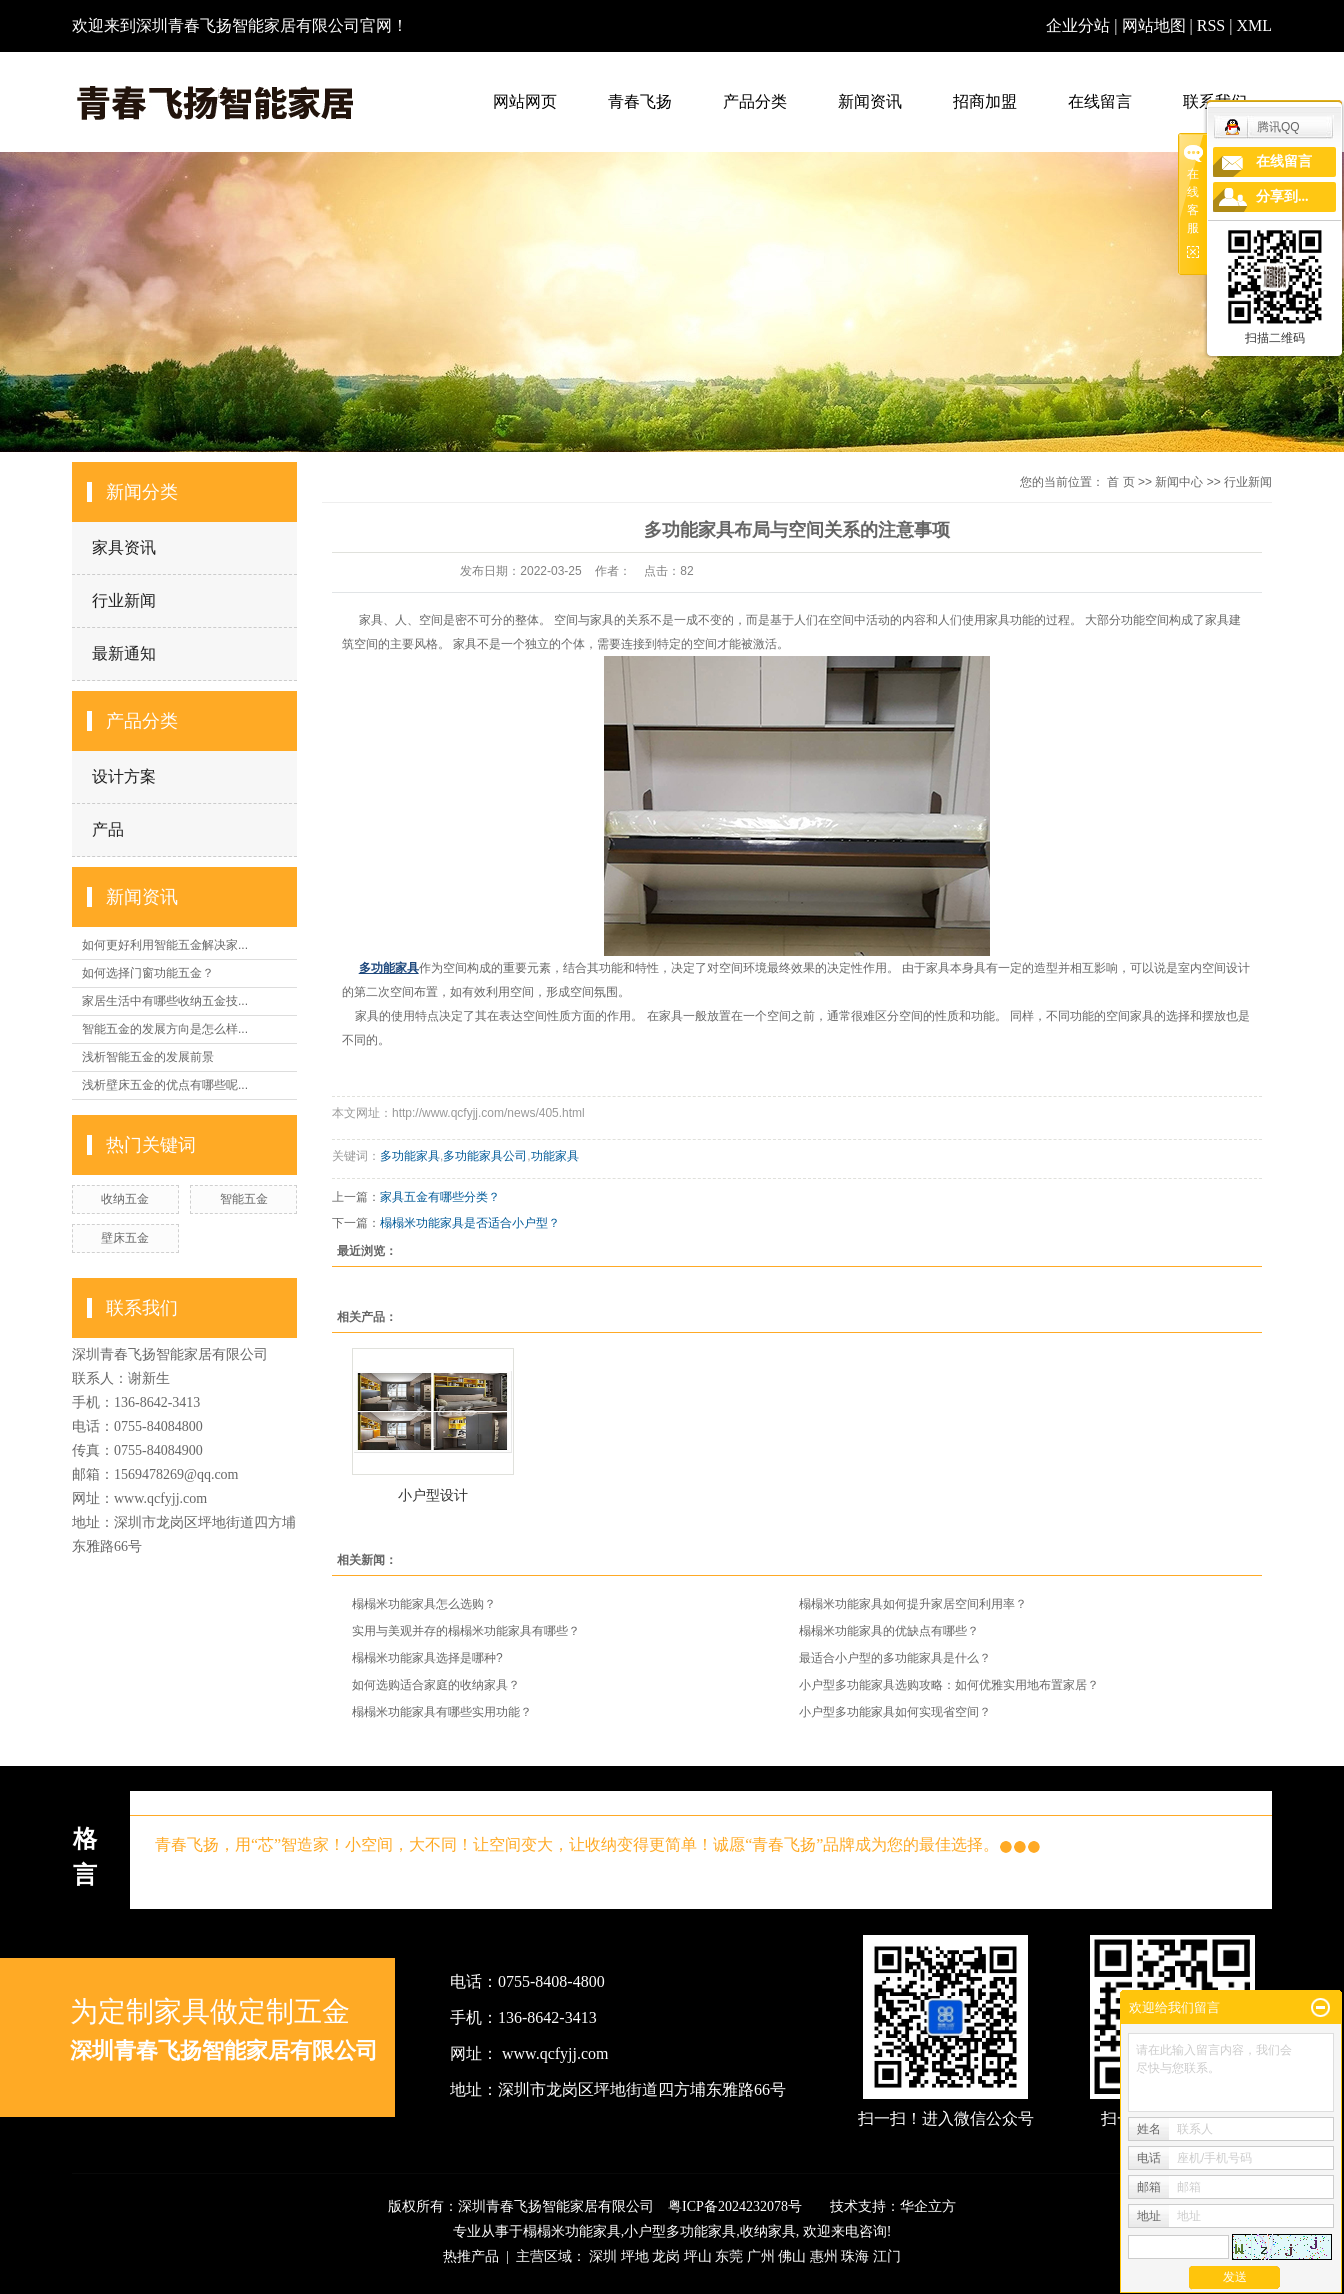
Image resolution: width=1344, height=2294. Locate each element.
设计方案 (124, 776)
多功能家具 (410, 1156)
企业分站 (1078, 25)
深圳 (603, 2256)
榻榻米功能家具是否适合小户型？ (470, 1223)
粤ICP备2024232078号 (735, 2206)
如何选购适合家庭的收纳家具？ (436, 1685)
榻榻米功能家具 (572, 2231)
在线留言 (1100, 101)
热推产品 (471, 2256)
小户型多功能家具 (680, 2231)
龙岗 (666, 2256)
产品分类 (755, 101)
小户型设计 (433, 1495)
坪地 (635, 2256)
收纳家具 (768, 2231)
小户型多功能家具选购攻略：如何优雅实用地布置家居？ (949, 1685)
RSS (1211, 25)
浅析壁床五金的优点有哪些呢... (165, 1085)
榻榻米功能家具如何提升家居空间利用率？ (913, 1604)
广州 (761, 2256)
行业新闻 (124, 600)
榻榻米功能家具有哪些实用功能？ (442, 1712)
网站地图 (1156, 25)
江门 (887, 2256)
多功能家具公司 (485, 1156)
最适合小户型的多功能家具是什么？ (895, 1658)
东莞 (729, 2256)
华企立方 (928, 2206)
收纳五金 (125, 1199)
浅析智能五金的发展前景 (148, 1057)
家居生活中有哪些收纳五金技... (165, 1001)
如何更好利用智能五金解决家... (165, 945)
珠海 (855, 2256)
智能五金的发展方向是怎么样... (165, 1029)
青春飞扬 (640, 101)
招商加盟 (985, 101)
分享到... (1282, 196)
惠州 (824, 2256)
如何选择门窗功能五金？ (148, 973)
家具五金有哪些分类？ (440, 1197)
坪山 (698, 2256)
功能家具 (555, 1156)
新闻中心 (1179, 482)
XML (1254, 25)
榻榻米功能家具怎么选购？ (424, 1604)
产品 (108, 829)
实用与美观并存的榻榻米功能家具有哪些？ (466, 1631)
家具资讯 (124, 547)
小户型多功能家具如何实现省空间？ (895, 1712)
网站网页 (525, 101)
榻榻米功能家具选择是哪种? (427, 1658)
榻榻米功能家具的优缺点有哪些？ (889, 1631)
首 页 (1120, 482)
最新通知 (124, 653)
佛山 (792, 2256)
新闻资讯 (870, 101)
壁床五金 (125, 1238)
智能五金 (244, 1199)
